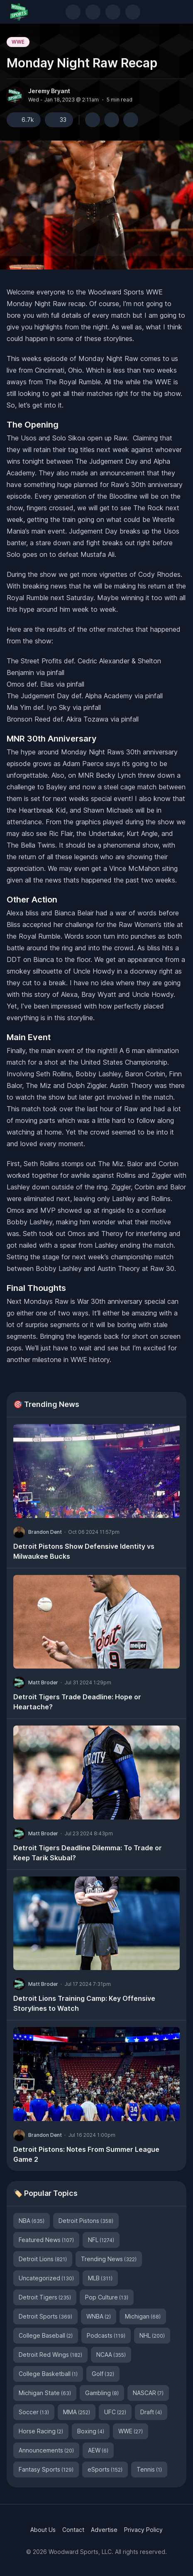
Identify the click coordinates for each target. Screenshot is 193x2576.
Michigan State (45, 2392)
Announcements (46, 2450)
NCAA (111, 2354)
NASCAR (148, 2392)
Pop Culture (106, 2297)
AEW (98, 2450)
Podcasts (106, 2335)
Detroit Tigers (45, 2297)
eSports (105, 2469)
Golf (103, 2373)
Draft (151, 2411)
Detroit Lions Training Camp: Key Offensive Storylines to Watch (84, 2003)
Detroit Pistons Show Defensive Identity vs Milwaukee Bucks (83, 1551)
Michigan (143, 2316)
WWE (18, 42)
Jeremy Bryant (49, 91)
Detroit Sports (45, 2316)
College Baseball (46, 2335)
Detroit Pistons (86, 2220)
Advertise (104, 2529)
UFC (115, 2411)
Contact (73, 2529)
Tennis (149, 2469)
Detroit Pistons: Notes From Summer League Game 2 (86, 2154)
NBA (31, 2220)
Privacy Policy (143, 2529)
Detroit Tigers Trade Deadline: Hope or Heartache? (77, 1702)
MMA (76, 2411)
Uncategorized (46, 2278)
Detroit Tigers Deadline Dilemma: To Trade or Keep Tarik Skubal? (87, 1853)
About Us (43, 2529)
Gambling (102, 2392)
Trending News (109, 2258)
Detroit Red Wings (50, 2354)
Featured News (46, 2239)
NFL (101, 2239)
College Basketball (48, 2373)
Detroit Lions (43, 2258)
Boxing (90, 2431)
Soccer (34, 2411)
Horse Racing (41, 2431)
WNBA (98, 2316)
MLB (100, 2278)
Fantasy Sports (46, 2469)
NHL (152, 2335)
